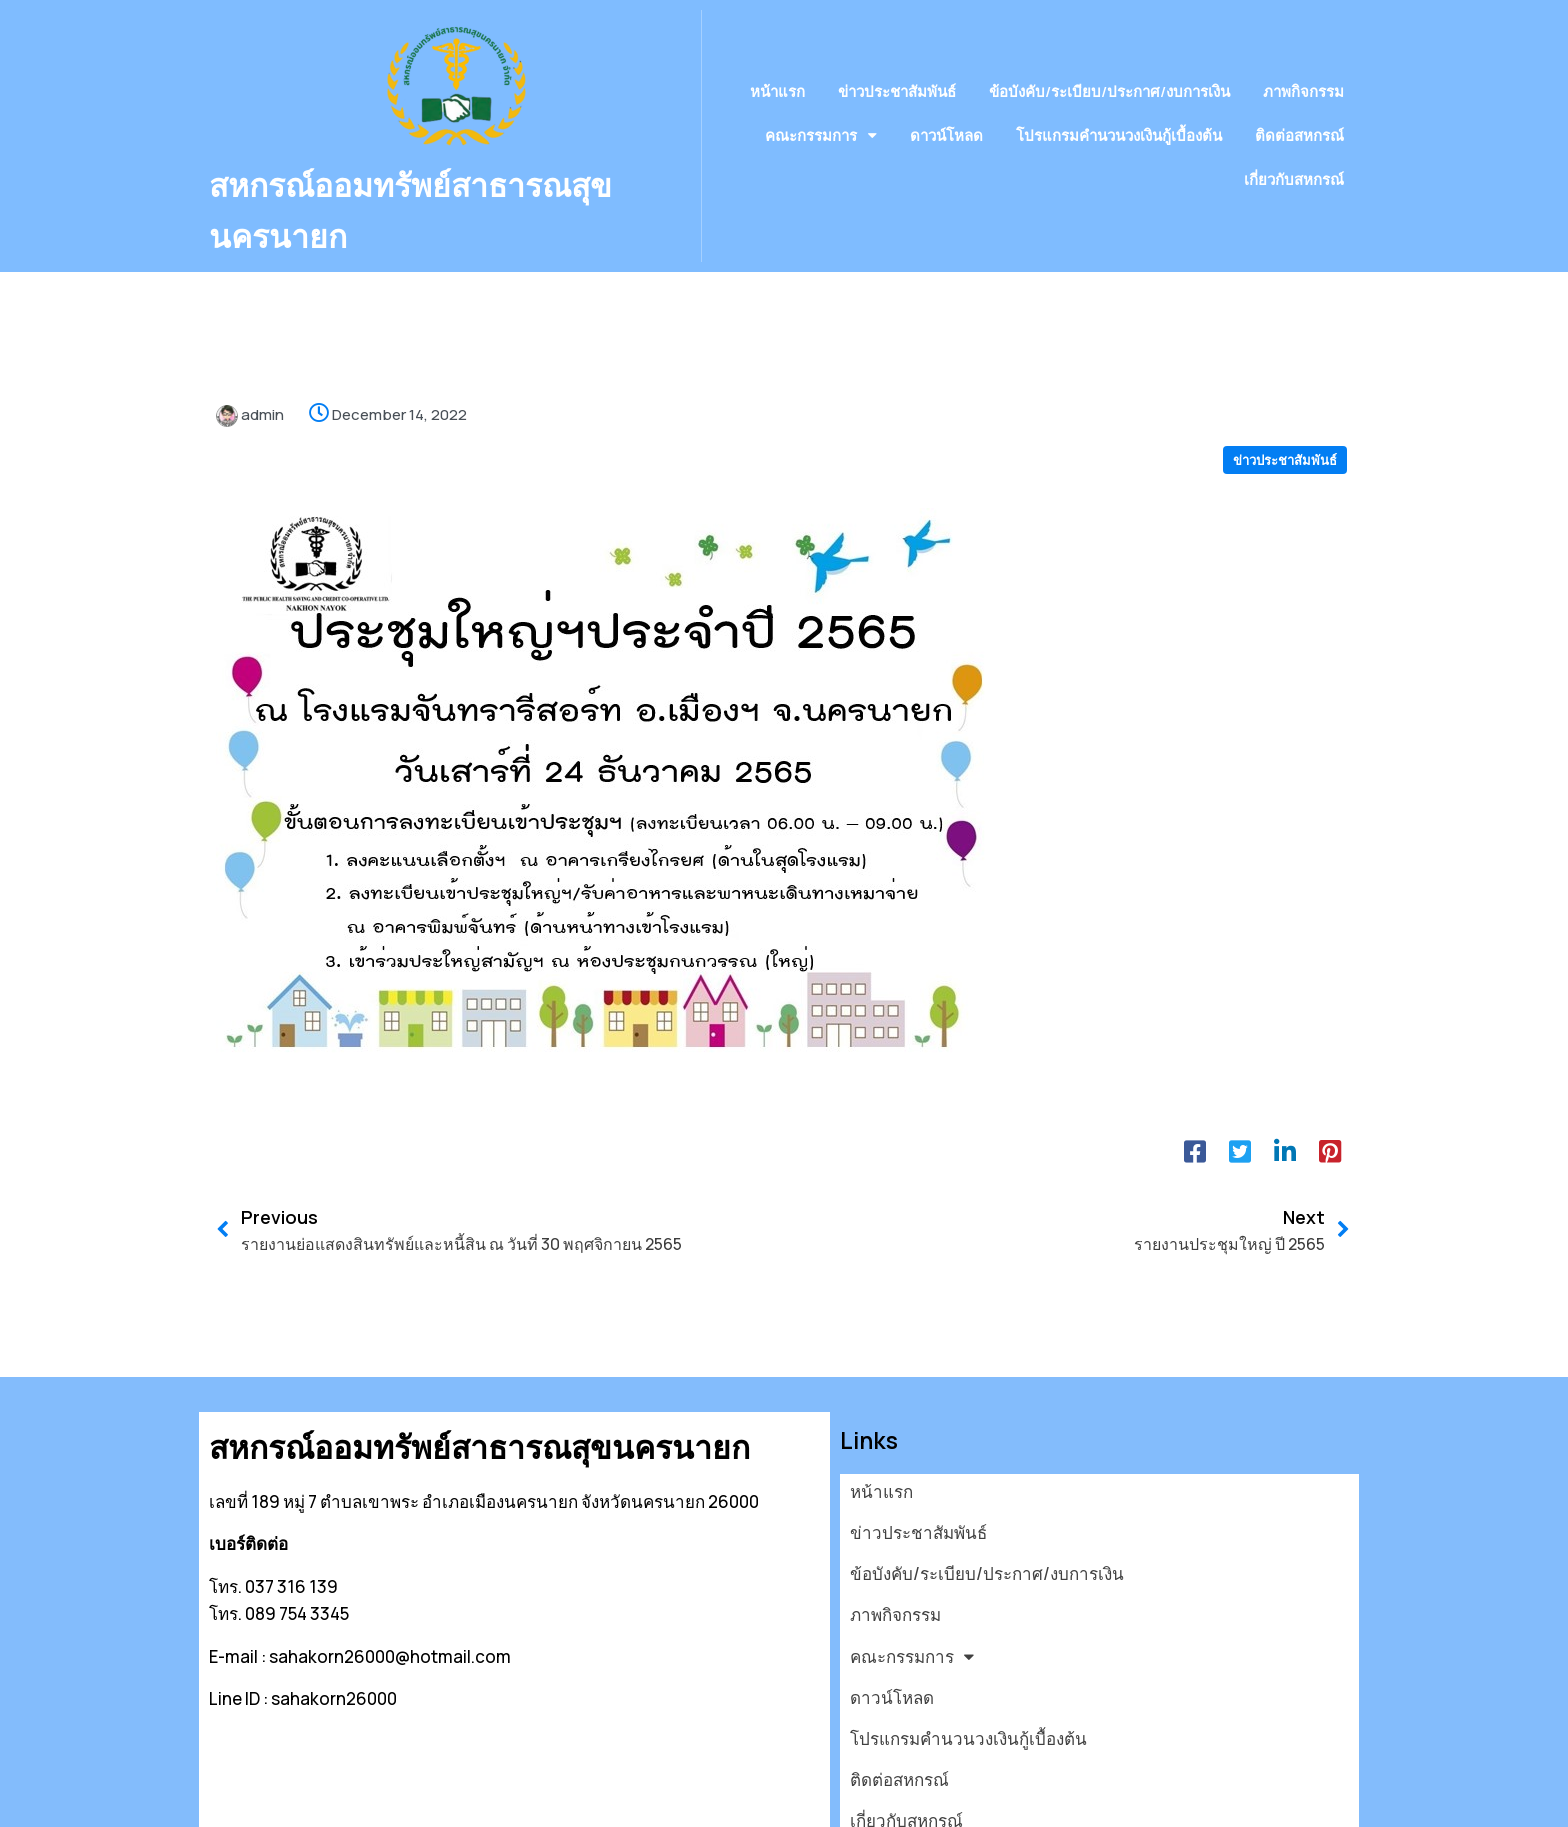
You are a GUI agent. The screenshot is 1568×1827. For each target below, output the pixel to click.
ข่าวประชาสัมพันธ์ (1285, 419)
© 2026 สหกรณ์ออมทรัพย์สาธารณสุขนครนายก (384, 1799)
